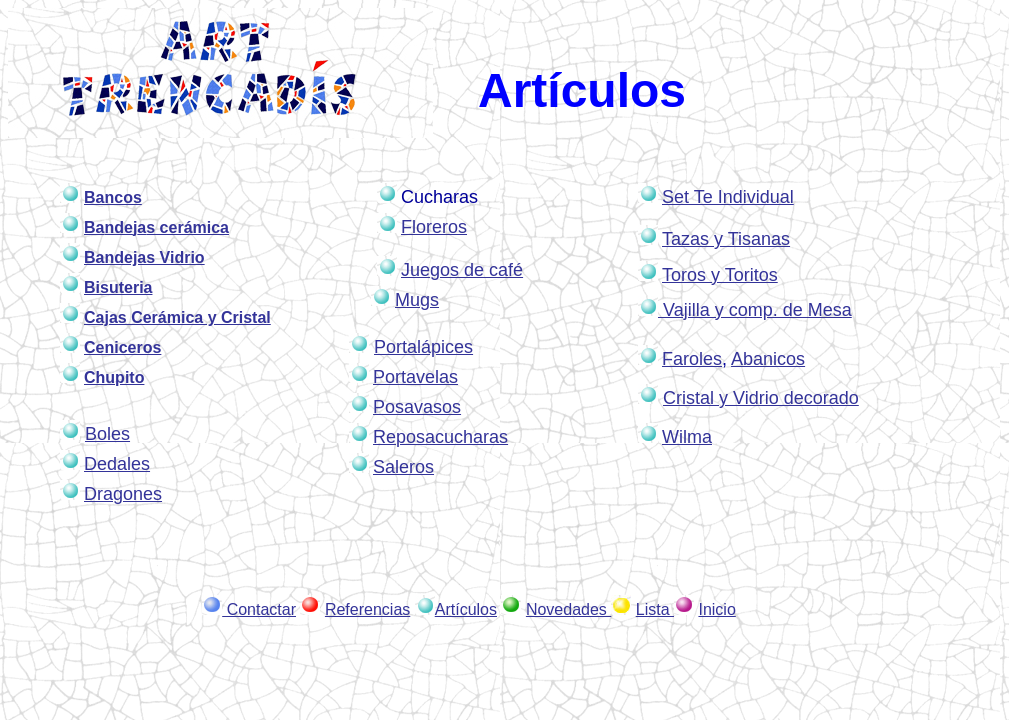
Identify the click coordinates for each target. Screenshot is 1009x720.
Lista (655, 609)
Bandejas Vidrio (144, 257)
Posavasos (417, 407)
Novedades (568, 609)
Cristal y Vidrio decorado (761, 398)
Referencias (367, 609)
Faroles (692, 359)
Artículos (466, 609)
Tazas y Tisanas (726, 239)
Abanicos (768, 359)
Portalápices (423, 347)
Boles (107, 434)
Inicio (716, 609)
